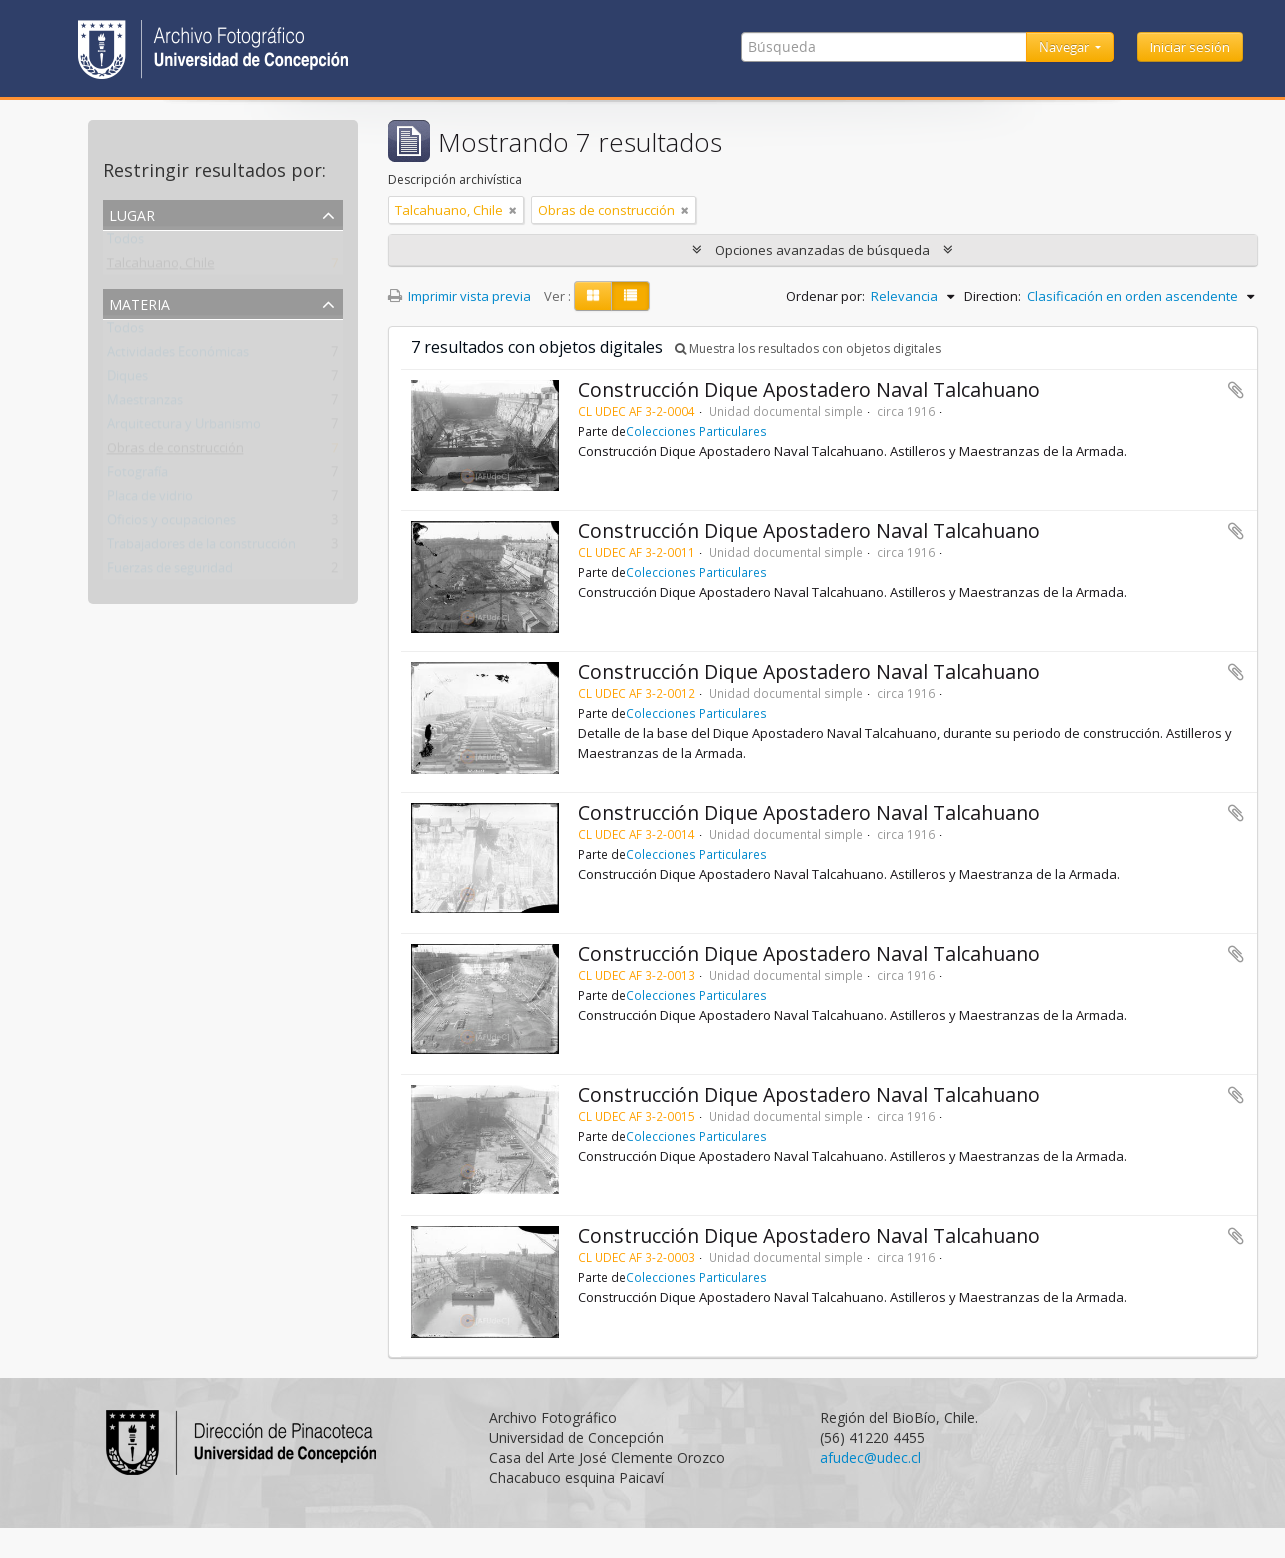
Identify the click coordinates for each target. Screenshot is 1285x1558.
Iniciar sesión (1190, 47)
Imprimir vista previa (459, 296)
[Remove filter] (513, 210)
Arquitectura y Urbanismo (184, 428)
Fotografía (137, 476)
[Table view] (630, 296)
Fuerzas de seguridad (170, 572)
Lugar (132, 213)
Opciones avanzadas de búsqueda (822, 250)
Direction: (992, 296)
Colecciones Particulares (696, 431)
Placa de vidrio (150, 500)
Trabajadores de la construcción (201, 548)
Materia (139, 302)
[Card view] (593, 296)
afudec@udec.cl (870, 1457)
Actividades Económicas (178, 356)
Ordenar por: (825, 296)
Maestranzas (145, 404)
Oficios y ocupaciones (171, 524)
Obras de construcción (175, 452)
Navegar (1065, 47)
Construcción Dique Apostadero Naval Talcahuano (809, 389)
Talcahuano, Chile (161, 267)
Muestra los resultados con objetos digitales (808, 348)
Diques (127, 380)
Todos (125, 243)
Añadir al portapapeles (1236, 390)
